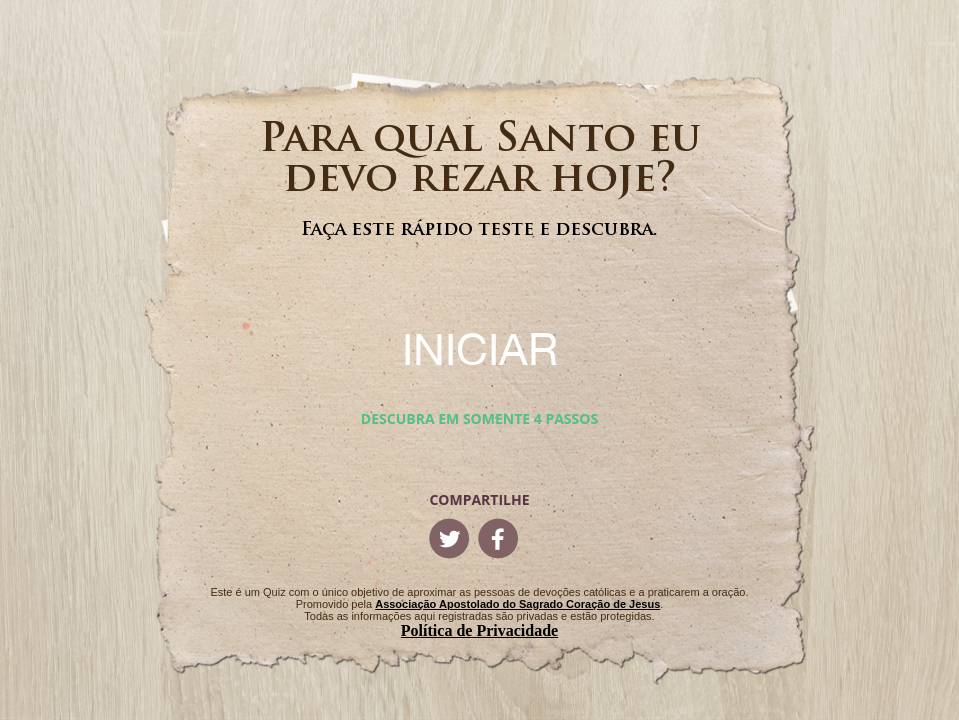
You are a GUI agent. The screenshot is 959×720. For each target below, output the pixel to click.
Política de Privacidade (479, 630)
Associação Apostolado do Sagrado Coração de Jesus (517, 604)
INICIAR (480, 349)
